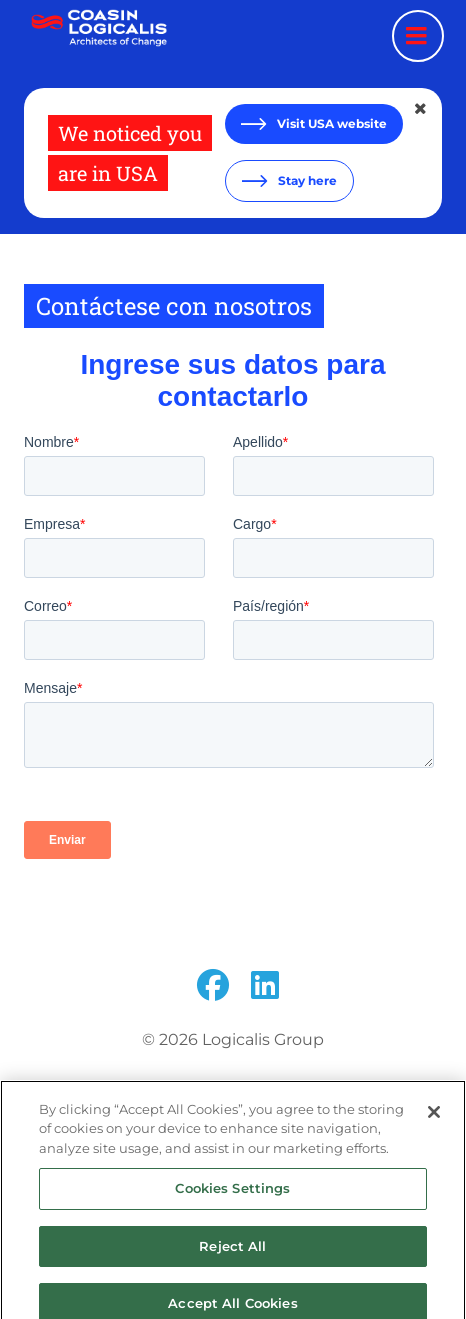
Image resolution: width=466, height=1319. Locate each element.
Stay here (306, 180)
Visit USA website (330, 123)
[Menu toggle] (418, 36)
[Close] (434, 1123)
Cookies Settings (232, 1199)
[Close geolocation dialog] (422, 109)
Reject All (232, 1257)
